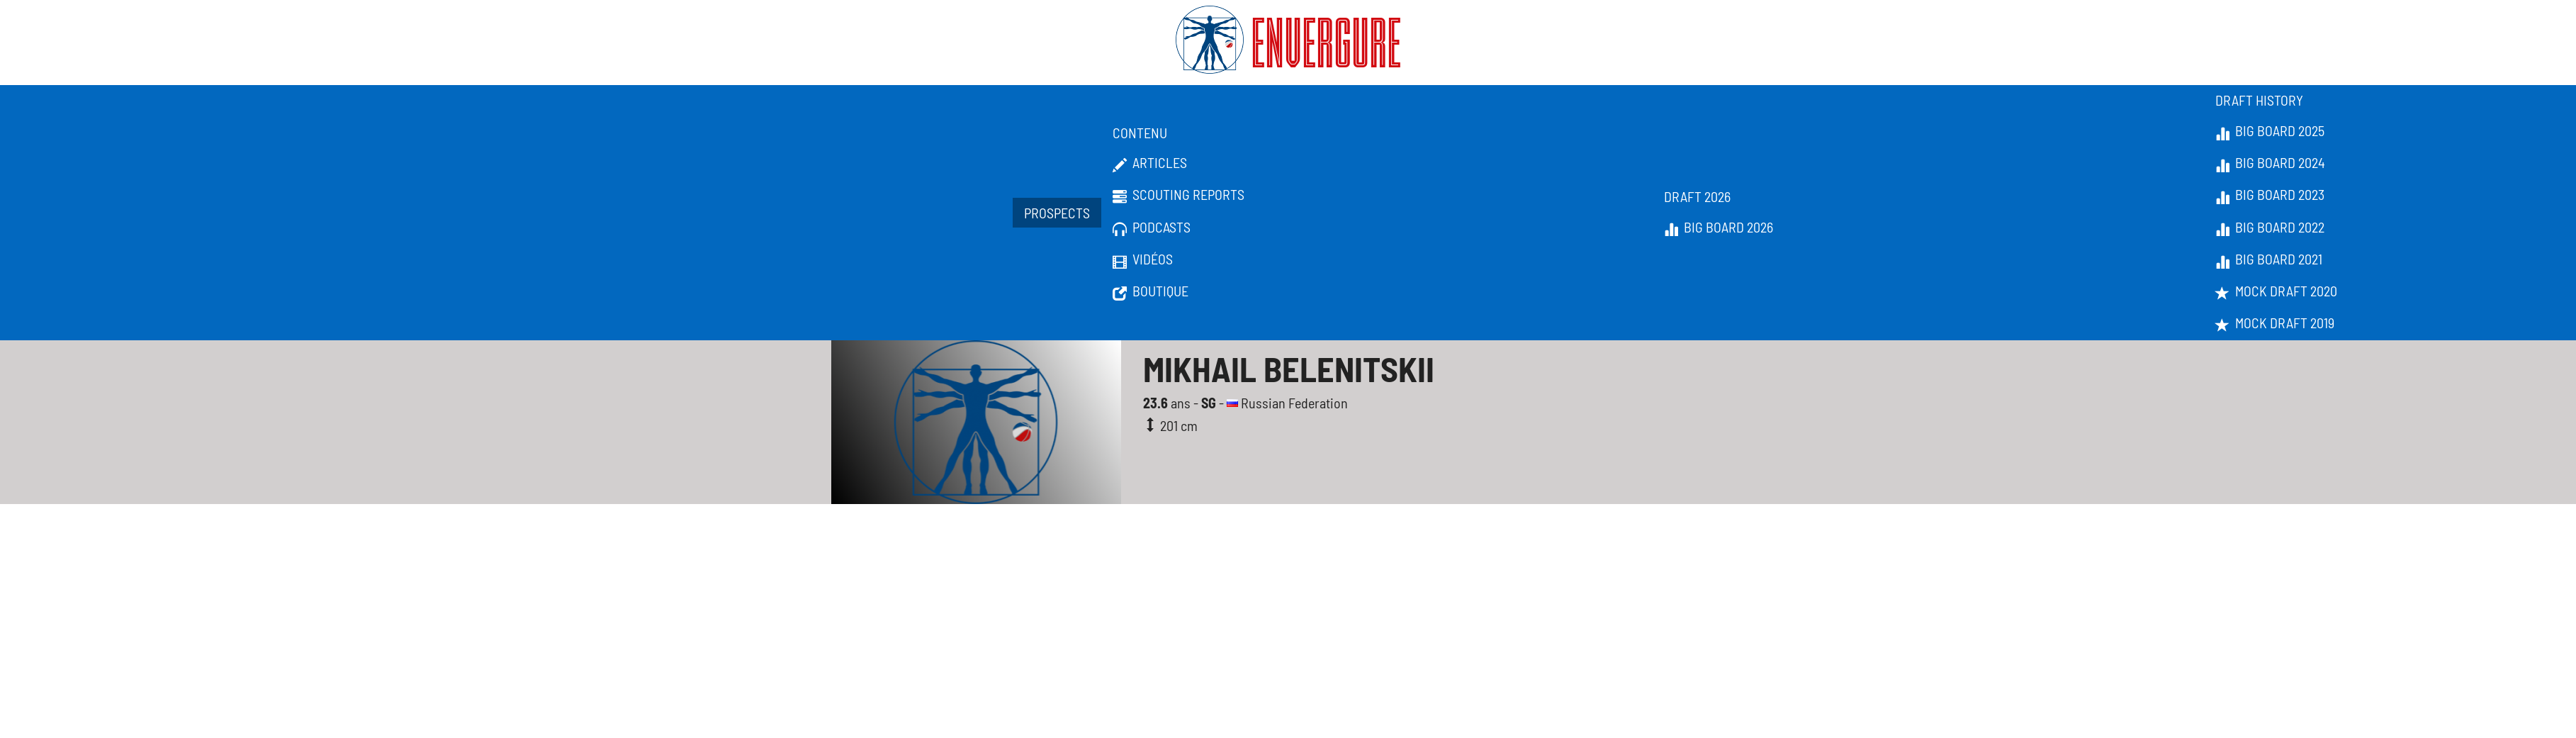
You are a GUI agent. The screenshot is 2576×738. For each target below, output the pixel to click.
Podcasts (1152, 227)
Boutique (1150, 291)
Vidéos (1143, 259)
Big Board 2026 (1718, 227)
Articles (1150, 163)
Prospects (1057, 212)
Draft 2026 (1697, 196)
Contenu (1140, 132)
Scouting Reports (1178, 195)
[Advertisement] (1288, 631)
